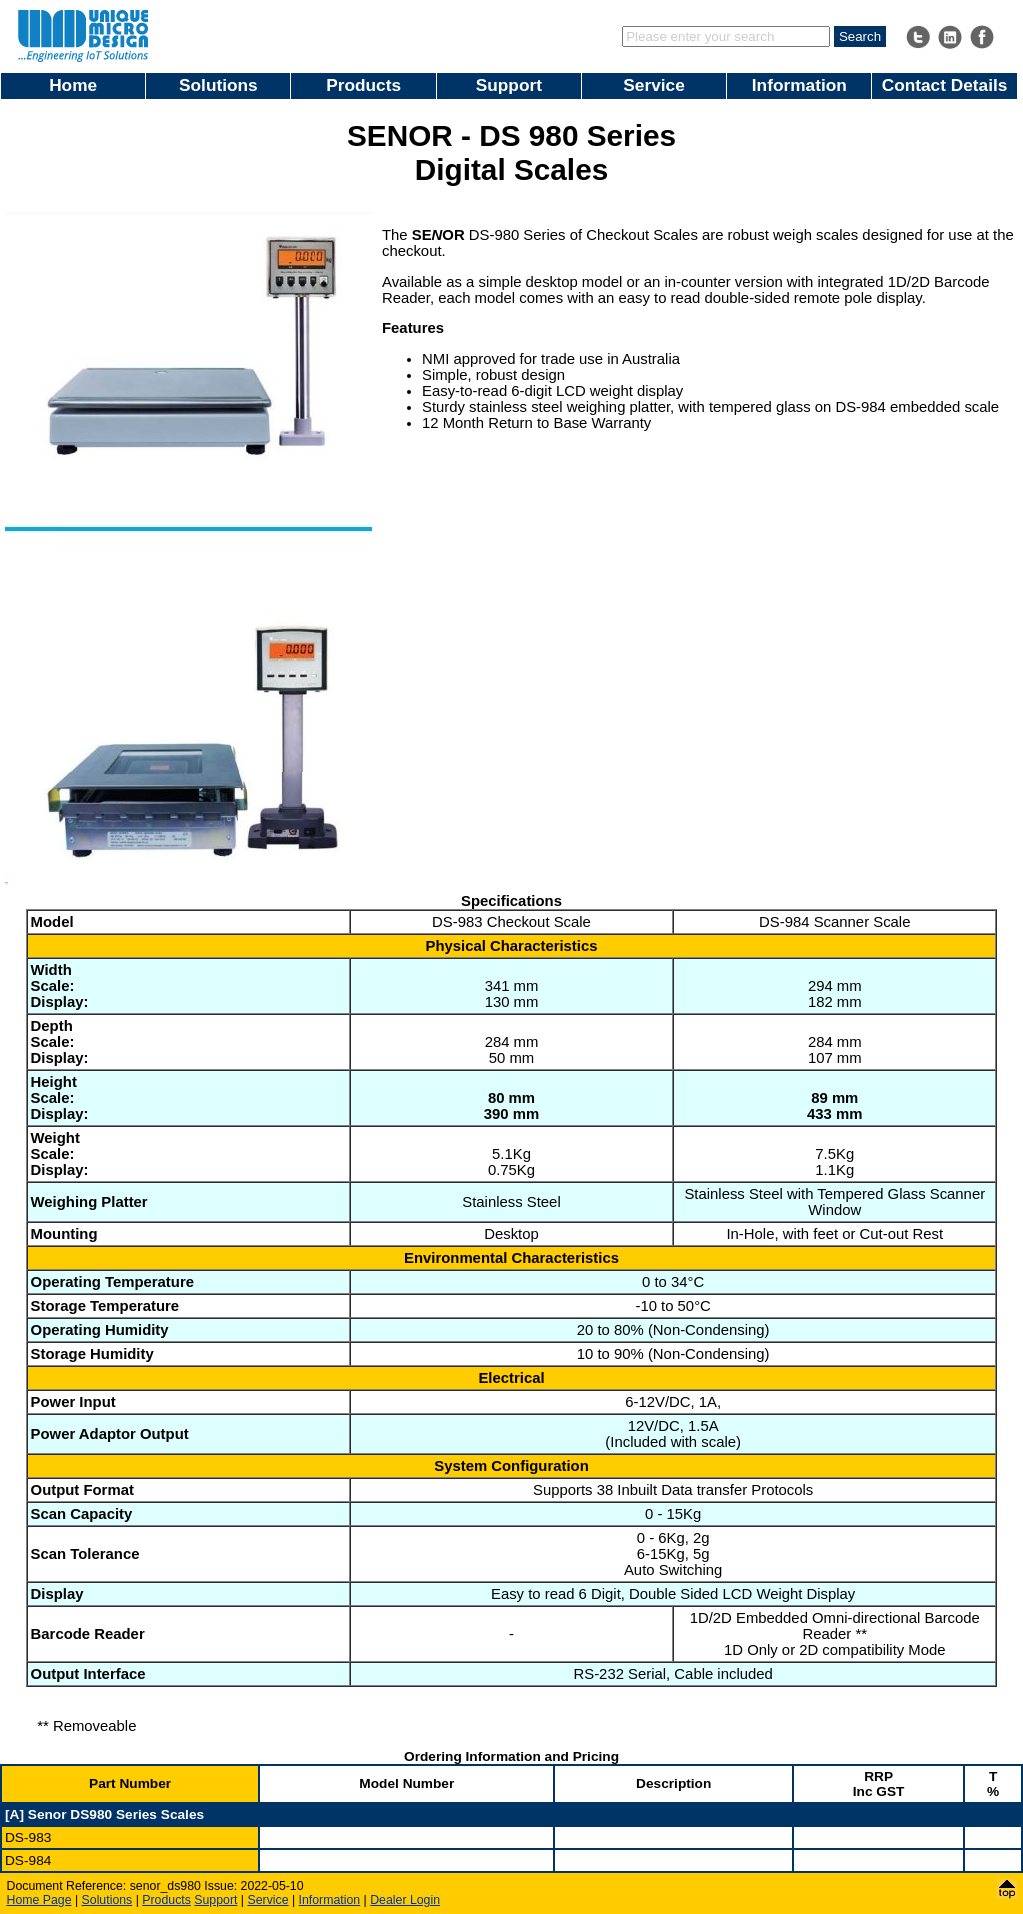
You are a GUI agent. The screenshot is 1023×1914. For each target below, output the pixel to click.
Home (73, 85)
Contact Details (945, 85)
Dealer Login (405, 1900)
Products (363, 85)
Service (653, 85)
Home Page (39, 1900)
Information (799, 85)
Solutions (218, 85)
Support (509, 85)
